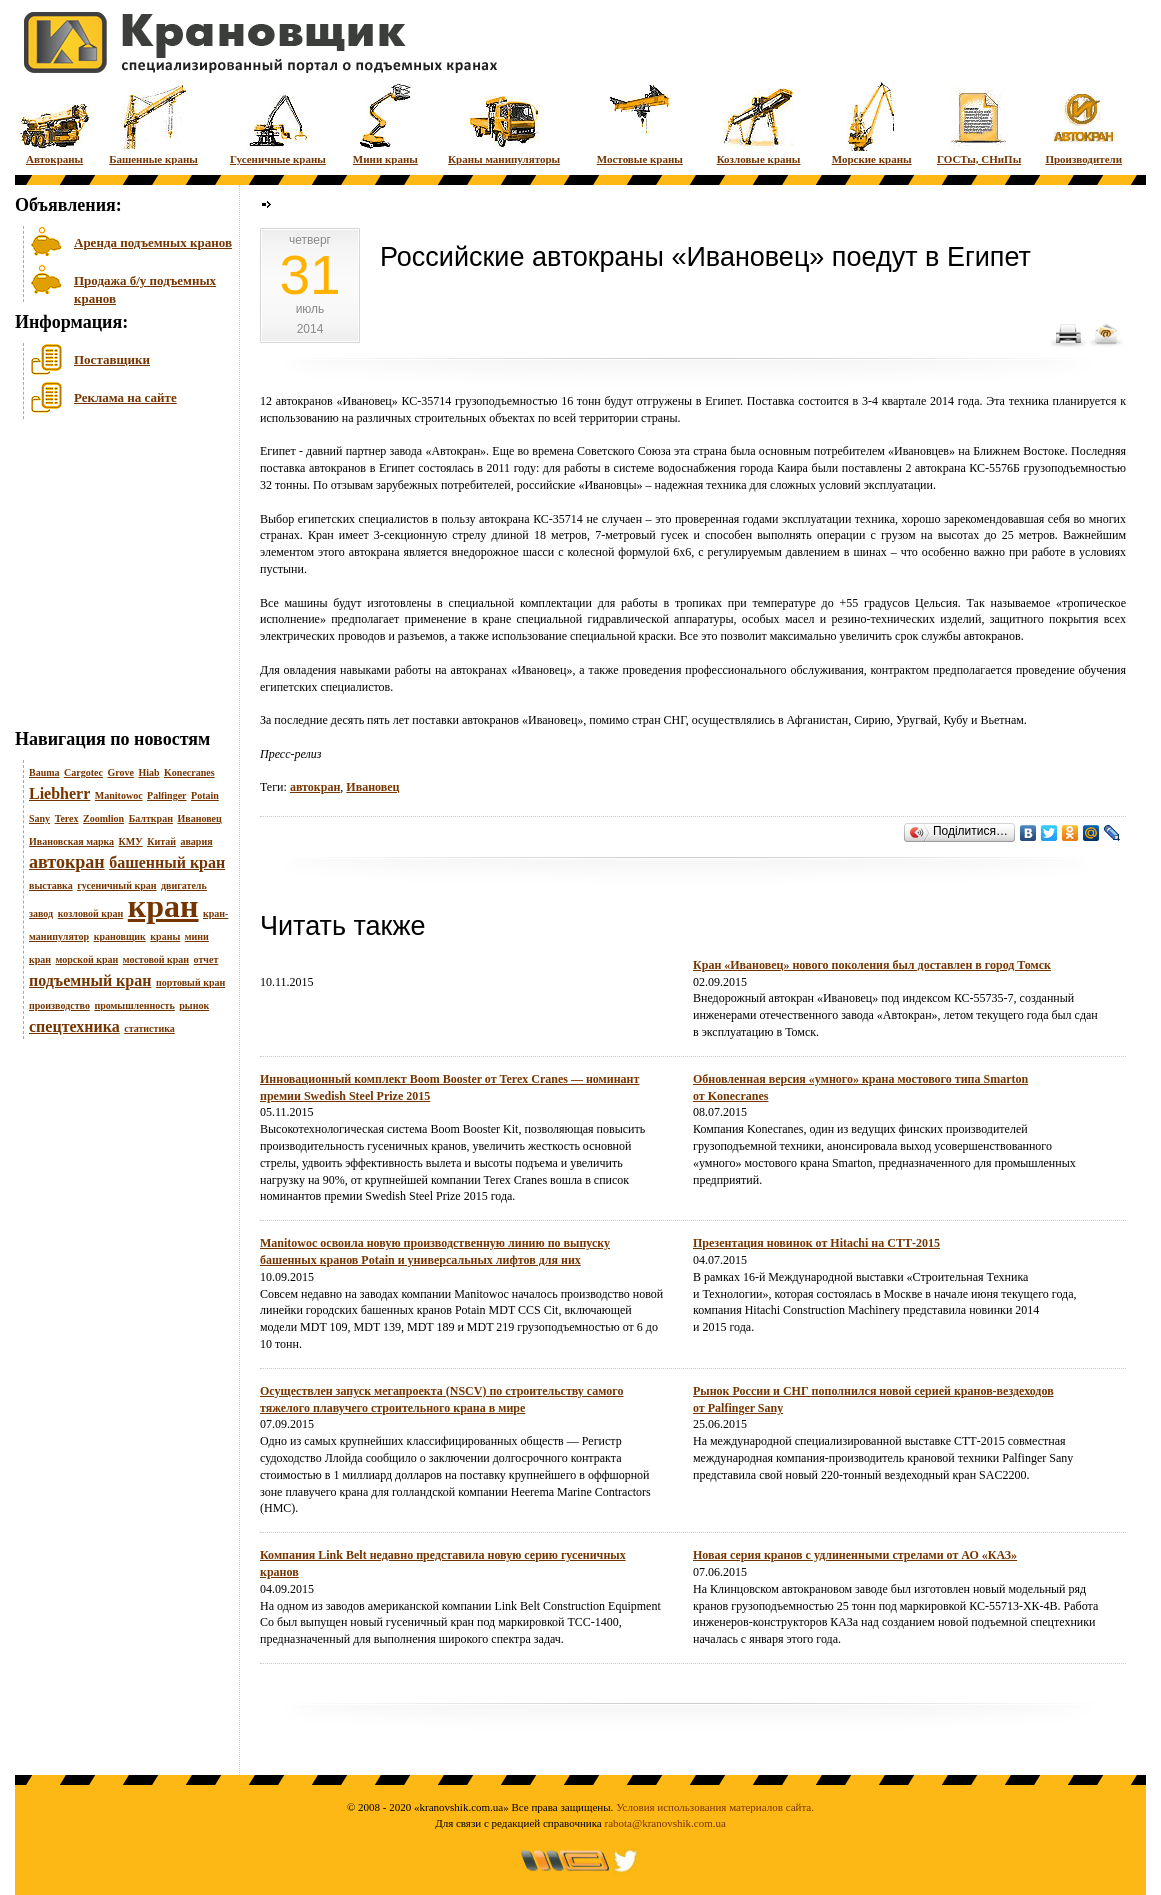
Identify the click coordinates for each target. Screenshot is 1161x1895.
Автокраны (54, 122)
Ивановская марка (71, 841)
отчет (206, 959)
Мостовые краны (640, 122)
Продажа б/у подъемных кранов (145, 287)
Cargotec (83, 772)
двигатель (184, 885)
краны (165, 936)
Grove (120, 772)
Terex (67, 818)
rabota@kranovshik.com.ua (665, 1823)
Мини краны (385, 122)
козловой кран (91, 913)
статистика (149, 1028)
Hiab (148, 772)
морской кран (87, 959)
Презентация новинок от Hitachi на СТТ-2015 (816, 1243)
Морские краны (872, 122)
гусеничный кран (116, 885)
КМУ (131, 841)
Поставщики (112, 359)
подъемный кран (90, 980)
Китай (161, 841)
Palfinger (166, 795)
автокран (67, 862)
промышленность (134, 1005)
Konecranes (189, 772)
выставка (51, 885)
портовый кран (190, 982)
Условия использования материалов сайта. (715, 1807)
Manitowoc (119, 795)
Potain (205, 795)
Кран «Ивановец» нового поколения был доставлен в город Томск (872, 965)
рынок (194, 1005)
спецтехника (74, 1026)
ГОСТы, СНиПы (979, 122)
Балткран (151, 818)
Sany (39, 818)
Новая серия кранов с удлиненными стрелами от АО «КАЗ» (855, 1555)
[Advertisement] (115, 579)
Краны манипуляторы (504, 122)
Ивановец (199, 818)
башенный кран (167, 862)
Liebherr (59, 793)
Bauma (44, 772)
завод (41, 913)
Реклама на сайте (125, 397)
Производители (1083, 122)
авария (196, 841)
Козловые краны (759, 122)
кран (163, 906)
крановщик (120, 936)
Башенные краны (153, 122)
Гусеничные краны (278, 122)
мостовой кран (156, 959)
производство (59, 1005)
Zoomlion (103, 818)
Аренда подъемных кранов (153, 242)
